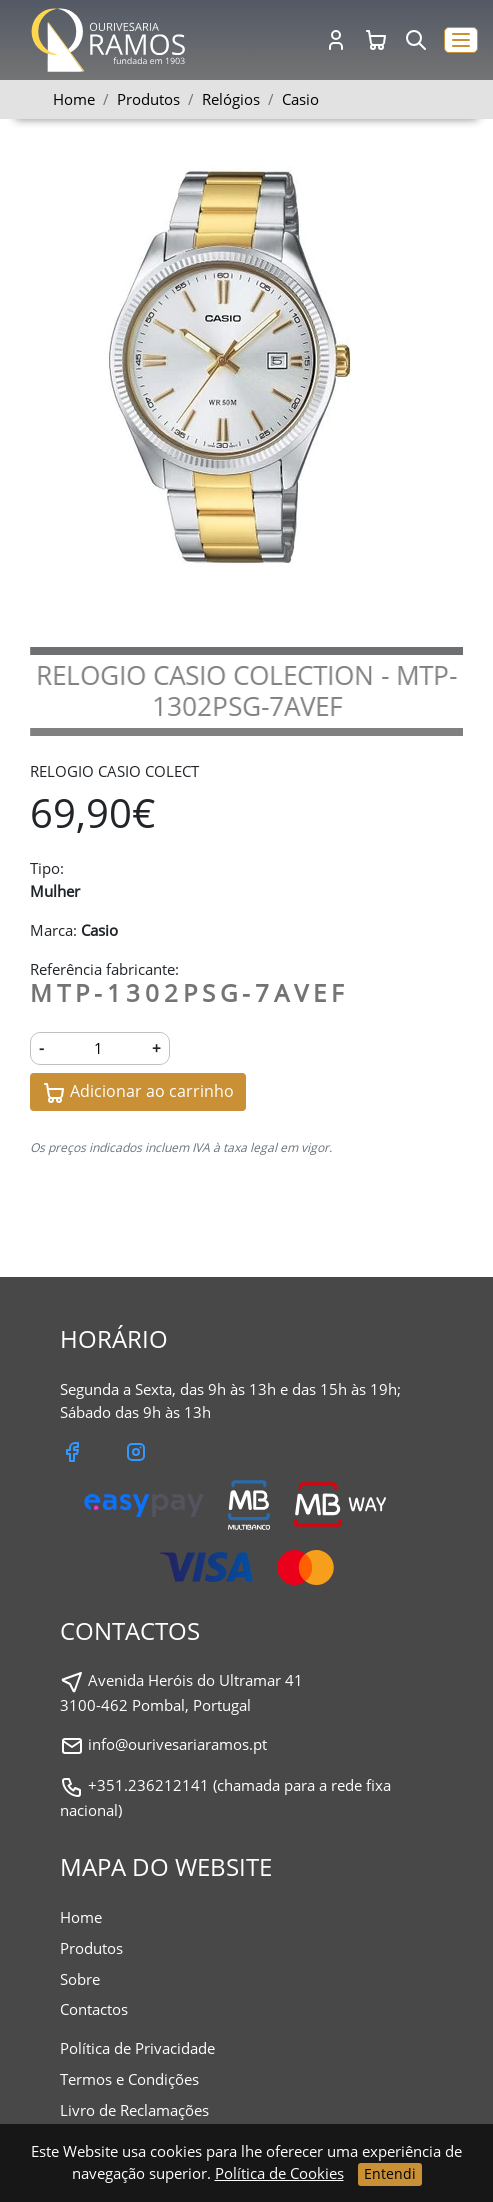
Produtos (91, 1948)
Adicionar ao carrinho (138, 1092)
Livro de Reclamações (134, 2110)
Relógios (231, 99)
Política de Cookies (279, 2173)
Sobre (80, 1979)
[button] (461, 40)
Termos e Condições (129, 2079)
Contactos (94, 2009)
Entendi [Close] (390, 2173)
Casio (300, 99)
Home (74, 99)
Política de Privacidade (137, 2048)
